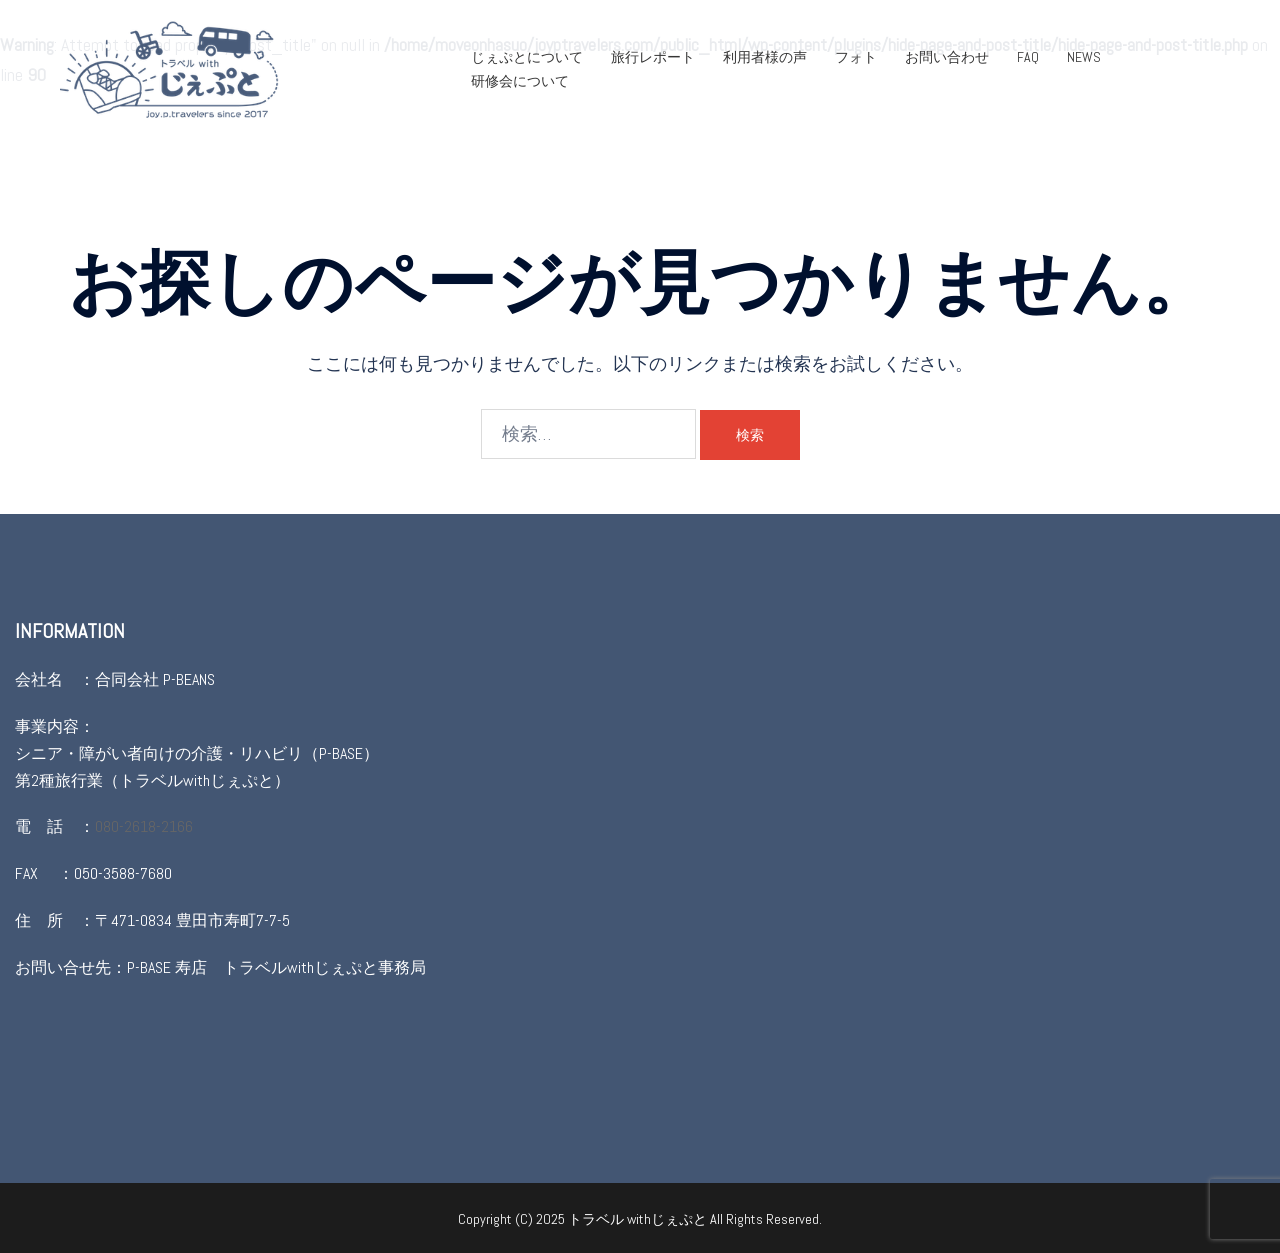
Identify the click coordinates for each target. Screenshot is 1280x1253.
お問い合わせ (947, 57)
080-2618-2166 (144, 826)
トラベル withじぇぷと (639, 1219)
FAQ (1028, 57)
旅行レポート (653, 57)
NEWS (1084, 57)
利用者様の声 (765, 57)
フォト (856, 57)
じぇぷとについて (527, 57)
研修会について (520, 81)
